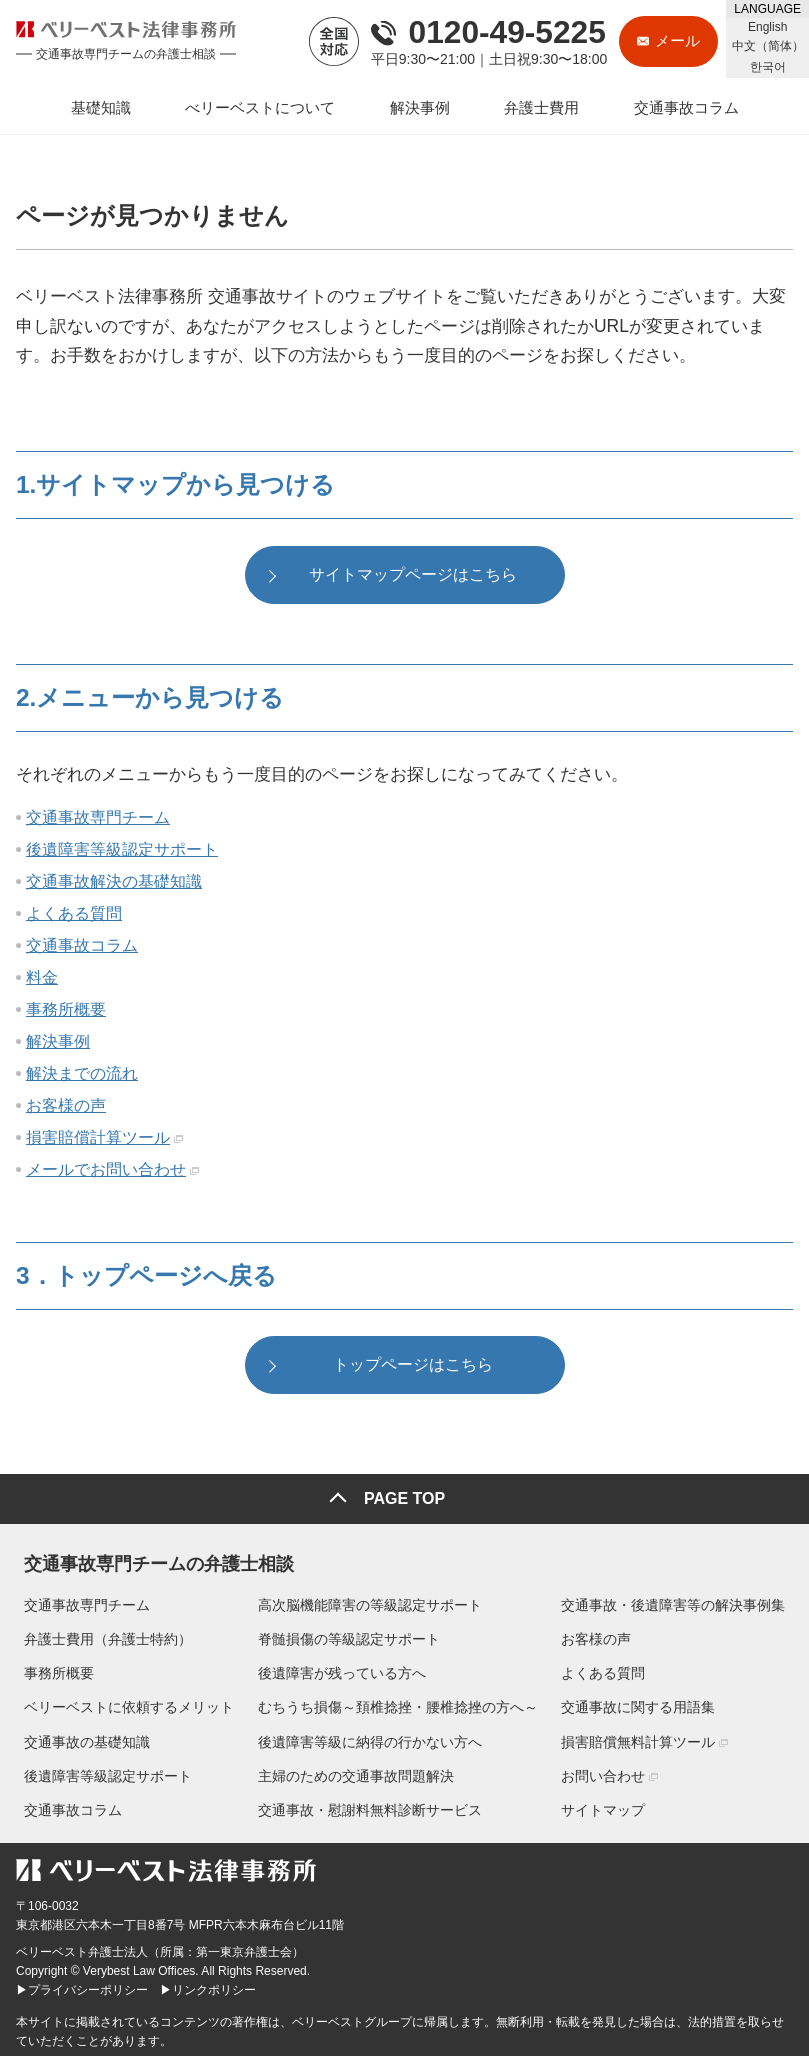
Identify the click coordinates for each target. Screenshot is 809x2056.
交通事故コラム (82, 947)
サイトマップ (611, 1807)
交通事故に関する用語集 (646, 1704)
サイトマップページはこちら (413, 576)
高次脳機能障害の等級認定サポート (370, 1602)
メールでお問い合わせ (106, 1171)
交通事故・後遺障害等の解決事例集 (681, 1602)
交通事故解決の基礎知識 (114, 883)
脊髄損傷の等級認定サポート (349, 1636)
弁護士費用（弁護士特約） (100, 1636)
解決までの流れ (82, 1075)
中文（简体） (768, 46)
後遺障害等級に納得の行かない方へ (370, 1739)
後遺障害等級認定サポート (122, 851)
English (767, 27)
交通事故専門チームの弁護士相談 (151, 1557)
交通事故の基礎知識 (79, 1739)
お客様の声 (66, 1107)
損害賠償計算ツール (98, 1139)
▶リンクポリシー (208, 1987)
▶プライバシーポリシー (82, 1987)
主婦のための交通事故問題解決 (356, 1773)
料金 (42, 979)
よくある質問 (74, 915)
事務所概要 (66, 1011)
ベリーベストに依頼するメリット (121, 1704)
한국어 (768, 67)
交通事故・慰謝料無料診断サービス (370, 1807)
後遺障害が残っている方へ (342, 1670)
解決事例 (58, 1043)
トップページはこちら (413, 1369)
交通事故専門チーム (98, 819)
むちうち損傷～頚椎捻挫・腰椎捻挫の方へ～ (398, 1704)
